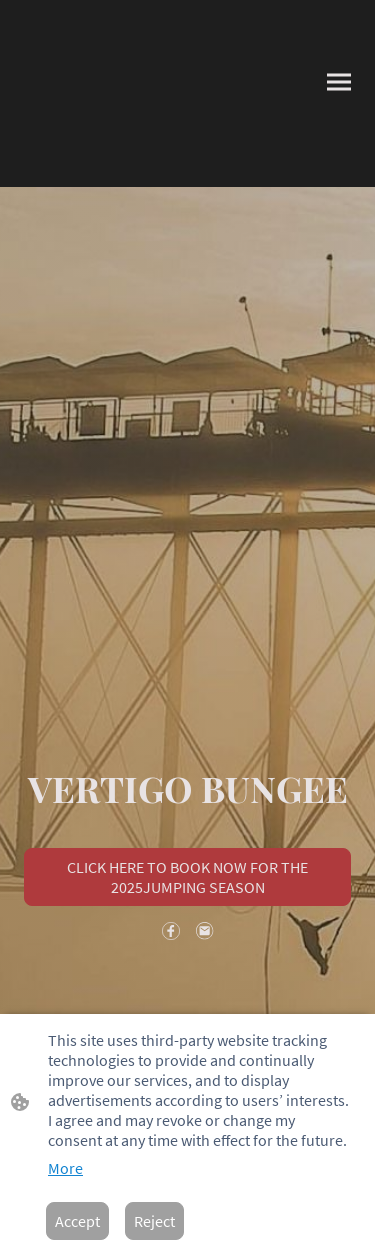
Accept (77, 1221)
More (65, 1168)
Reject (154, 1221)
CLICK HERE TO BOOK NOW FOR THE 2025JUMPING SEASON (187, 877)
